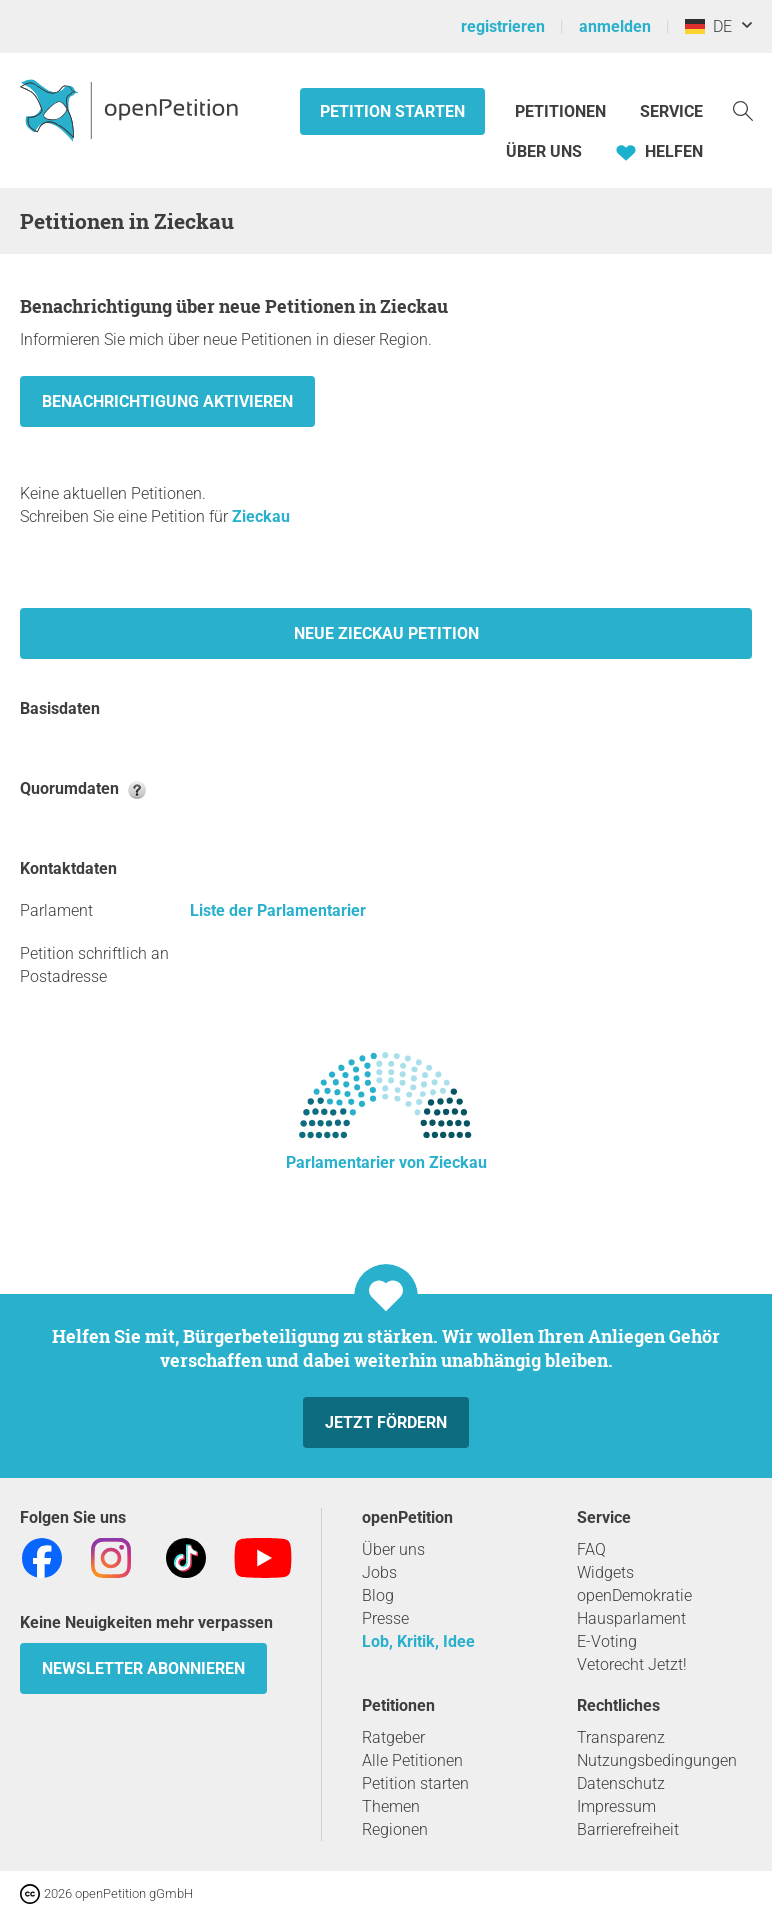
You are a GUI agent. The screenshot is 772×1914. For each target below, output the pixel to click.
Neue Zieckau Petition (386, 633)
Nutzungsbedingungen (657, 1760)
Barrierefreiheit (628, 1829)
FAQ (591, 1549)
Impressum (616, 1806)
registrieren (503, 26)
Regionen (395, 1829)
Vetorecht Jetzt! (632, 1664)
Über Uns (544, 151)
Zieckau (261, 516)
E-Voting (607, 1641)
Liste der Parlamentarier (278, 910)
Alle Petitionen (412, 1760)
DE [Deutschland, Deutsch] (708, 26)
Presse (385, 1618)
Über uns (393, 1549)
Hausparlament (631, 1618)
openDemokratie (634, 1595)
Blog (378, 1595)
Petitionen (562, 111)
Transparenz (621, 1737)
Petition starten (392, 111)
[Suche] (743, 109)
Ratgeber (393, 1737)
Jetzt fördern (386, 1422)
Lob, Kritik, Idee (418, 1641)
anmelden (615, 26)
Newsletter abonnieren (143, 1668)
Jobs (379, 1572)
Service (671, 111)
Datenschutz (621, 1783)
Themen (391, 1806)
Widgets (605, 1572)
